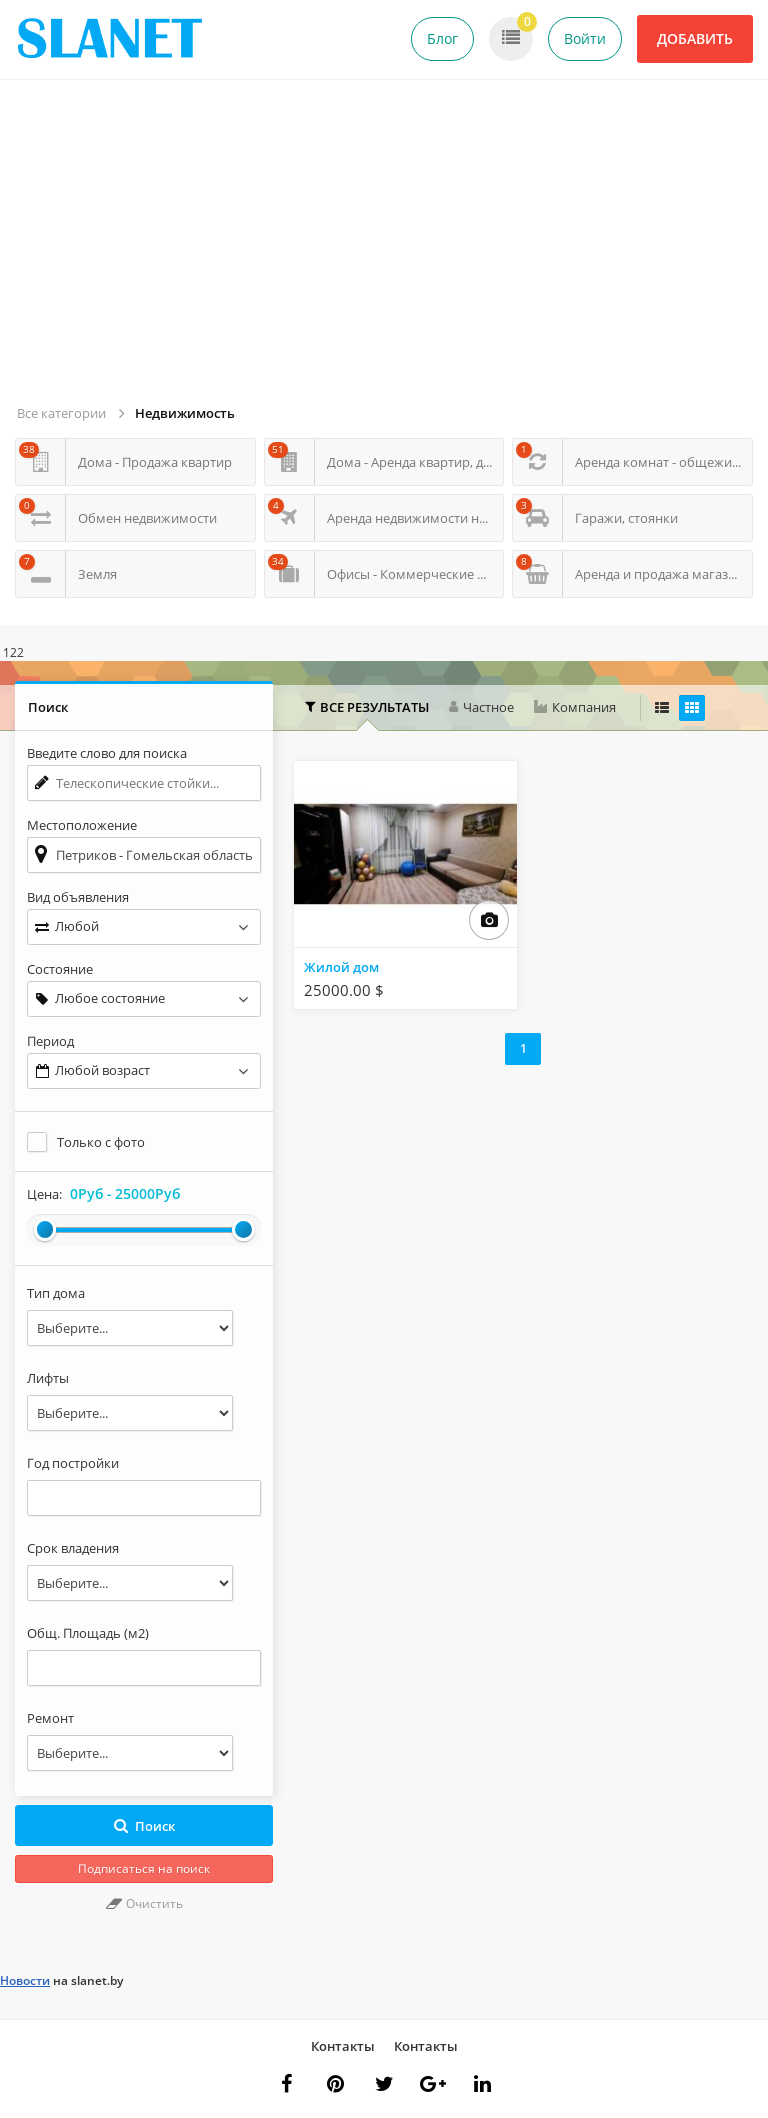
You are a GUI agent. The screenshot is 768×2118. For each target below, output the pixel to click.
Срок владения (73, 1548)
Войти (585, 38)
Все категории (61, 413)
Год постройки (73, 1463)
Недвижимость (185, 413)
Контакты (343, 2046)
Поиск (144, 1826)
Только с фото (101, 1142)
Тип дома (56, 1293)
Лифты (48, 1378)
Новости (25, 1980)
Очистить (144, 1903)
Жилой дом (341, 967)
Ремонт (50, 1718)
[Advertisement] (387, 250)
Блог (442, 38)
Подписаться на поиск (144, 1868)
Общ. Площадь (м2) (88, 1633)
